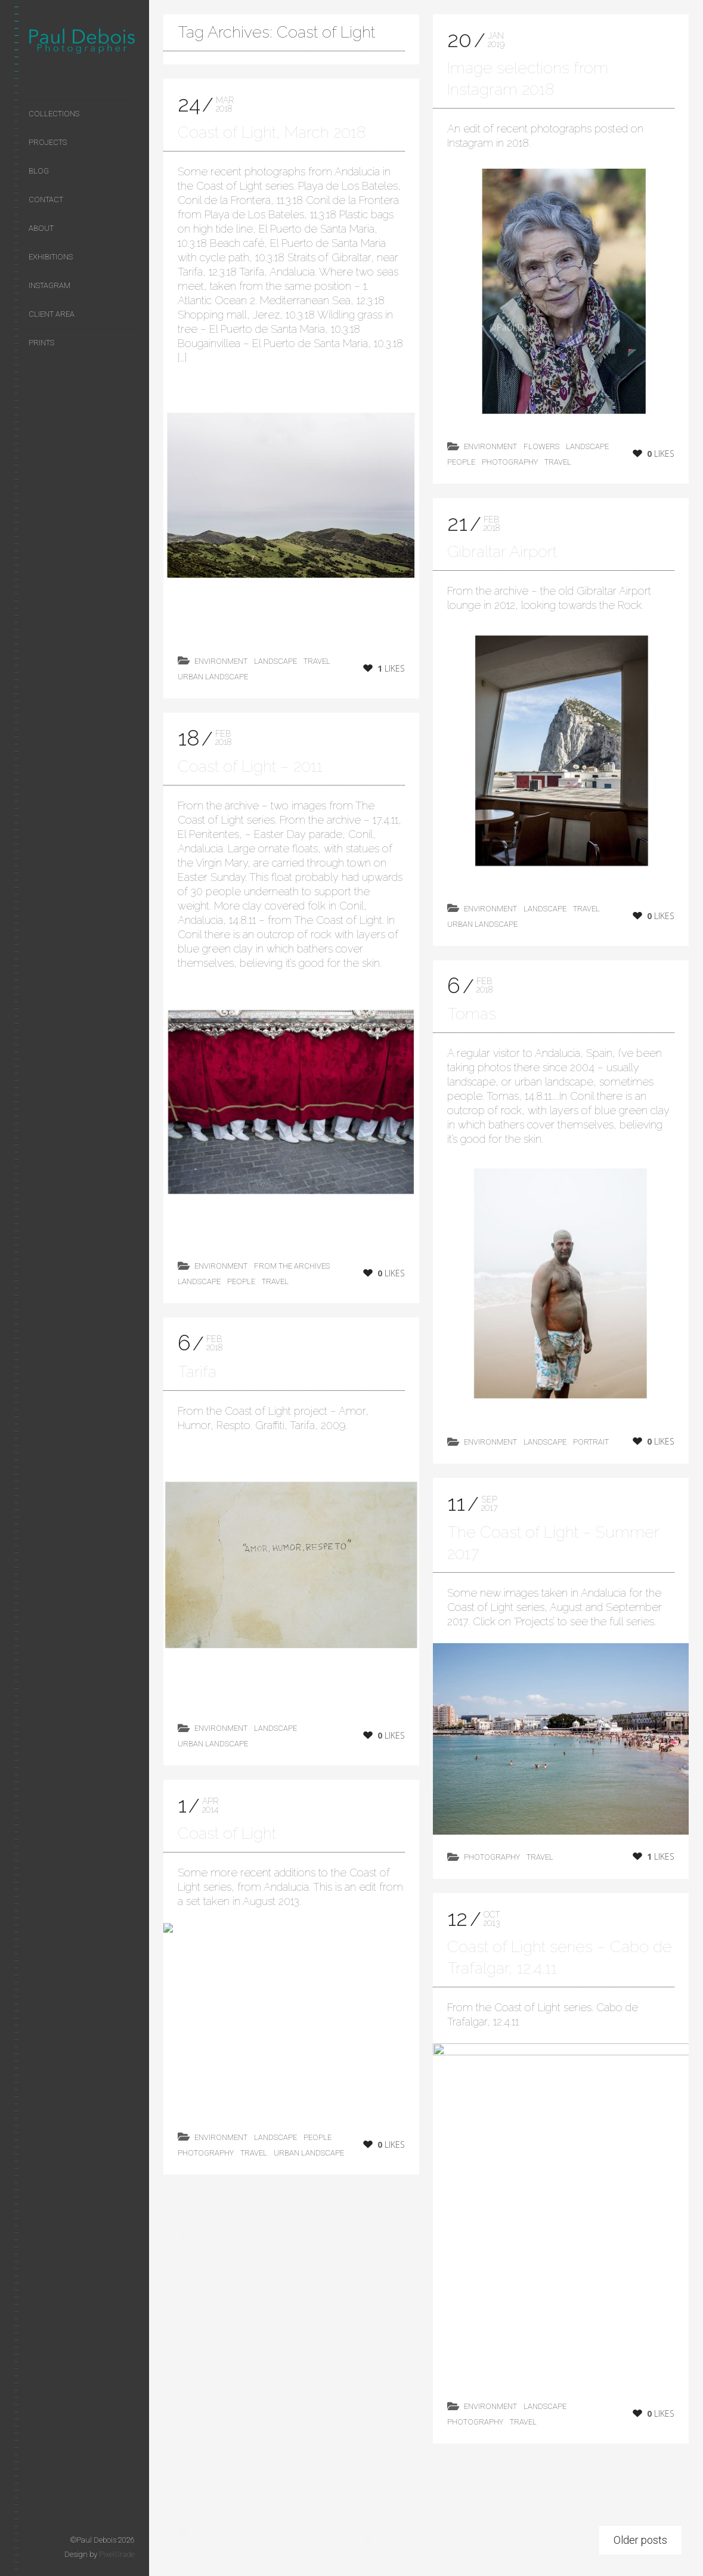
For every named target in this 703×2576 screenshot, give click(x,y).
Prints (41, 342)
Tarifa (197, 1386)
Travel (317, 661)
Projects (48, 142)
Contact (46, 199)
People (241, 1282)
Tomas (471, 1018)
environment (220, 661)
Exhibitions (51, 256)
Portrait (591, 1447)
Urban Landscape (213, 676)
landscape (275, 661)
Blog (39, 170)
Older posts (640, 2544)
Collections (54, 113)
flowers (541, 446)
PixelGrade (117, 2554)
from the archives (292, 1267)
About (41, 228)
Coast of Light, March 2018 (272, 132)
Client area (52, 314)
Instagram (49, 285)
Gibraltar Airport (502, 551)
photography (510, 461)
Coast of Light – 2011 (250, 767)
